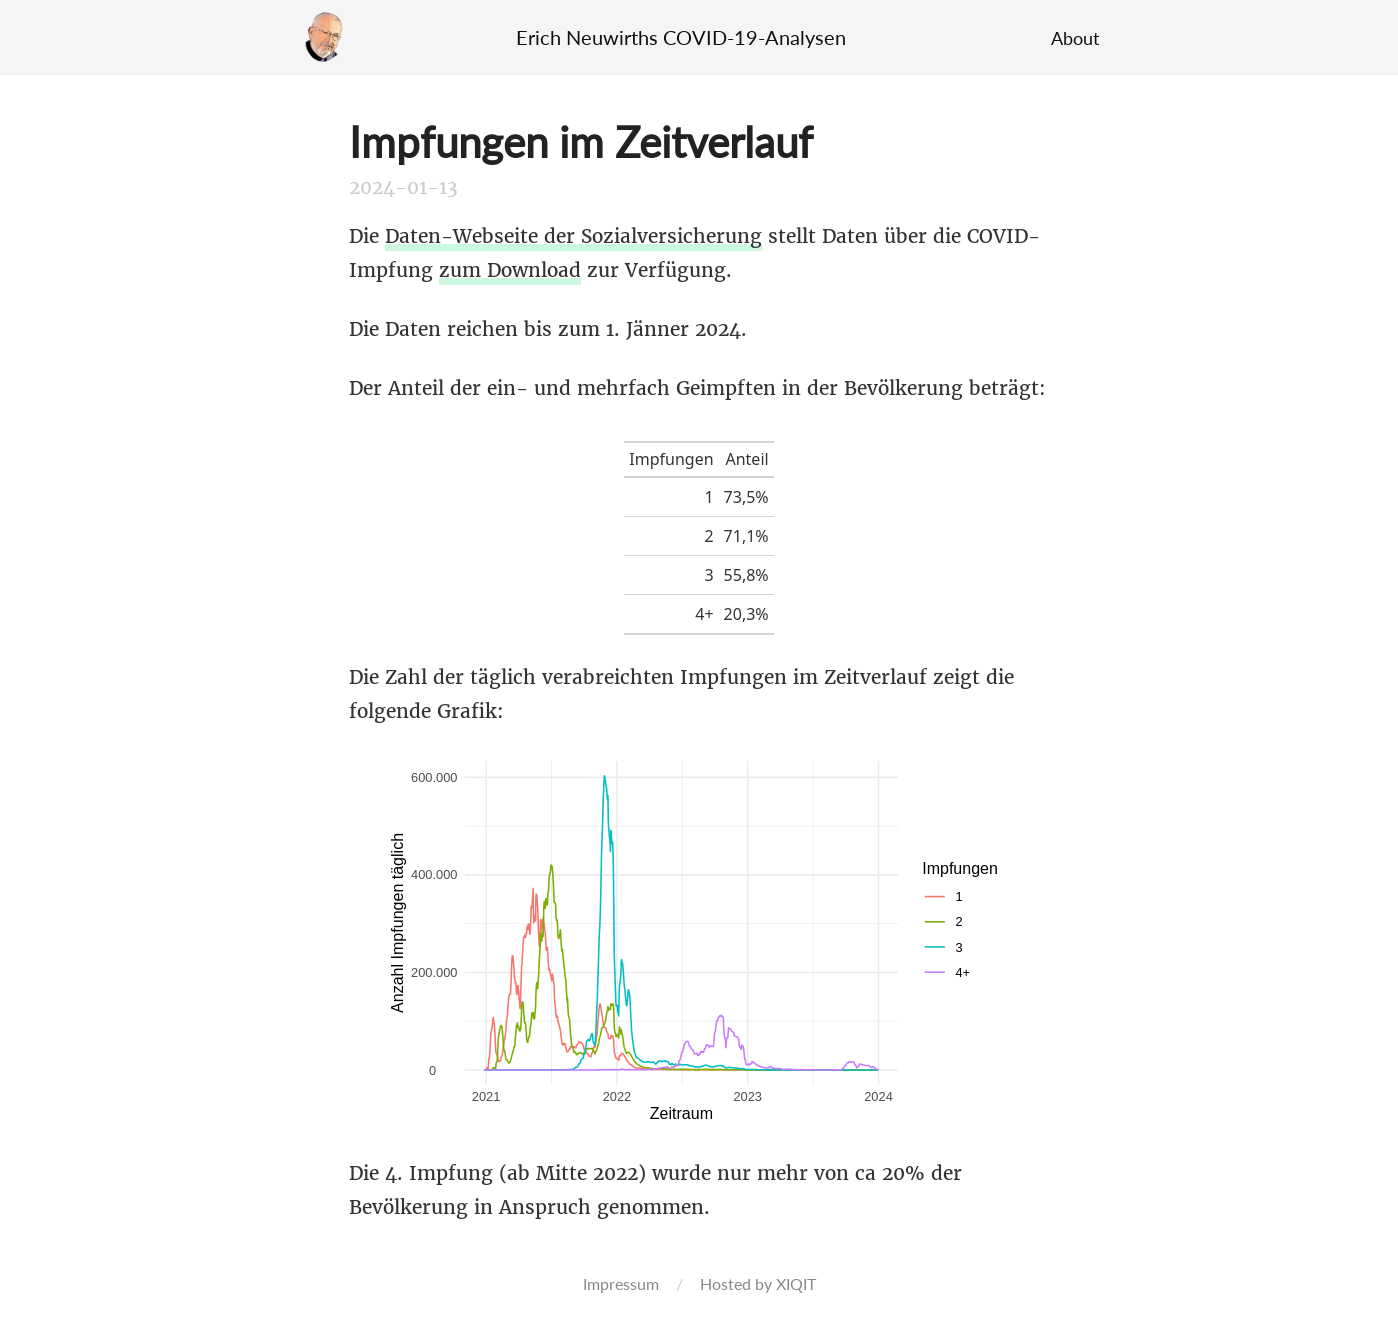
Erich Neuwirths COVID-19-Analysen (681, 37)
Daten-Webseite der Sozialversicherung (573, 236)
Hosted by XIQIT (758, 1283)
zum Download (510, 270)
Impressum (621, 1283)
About (1075, 38)
